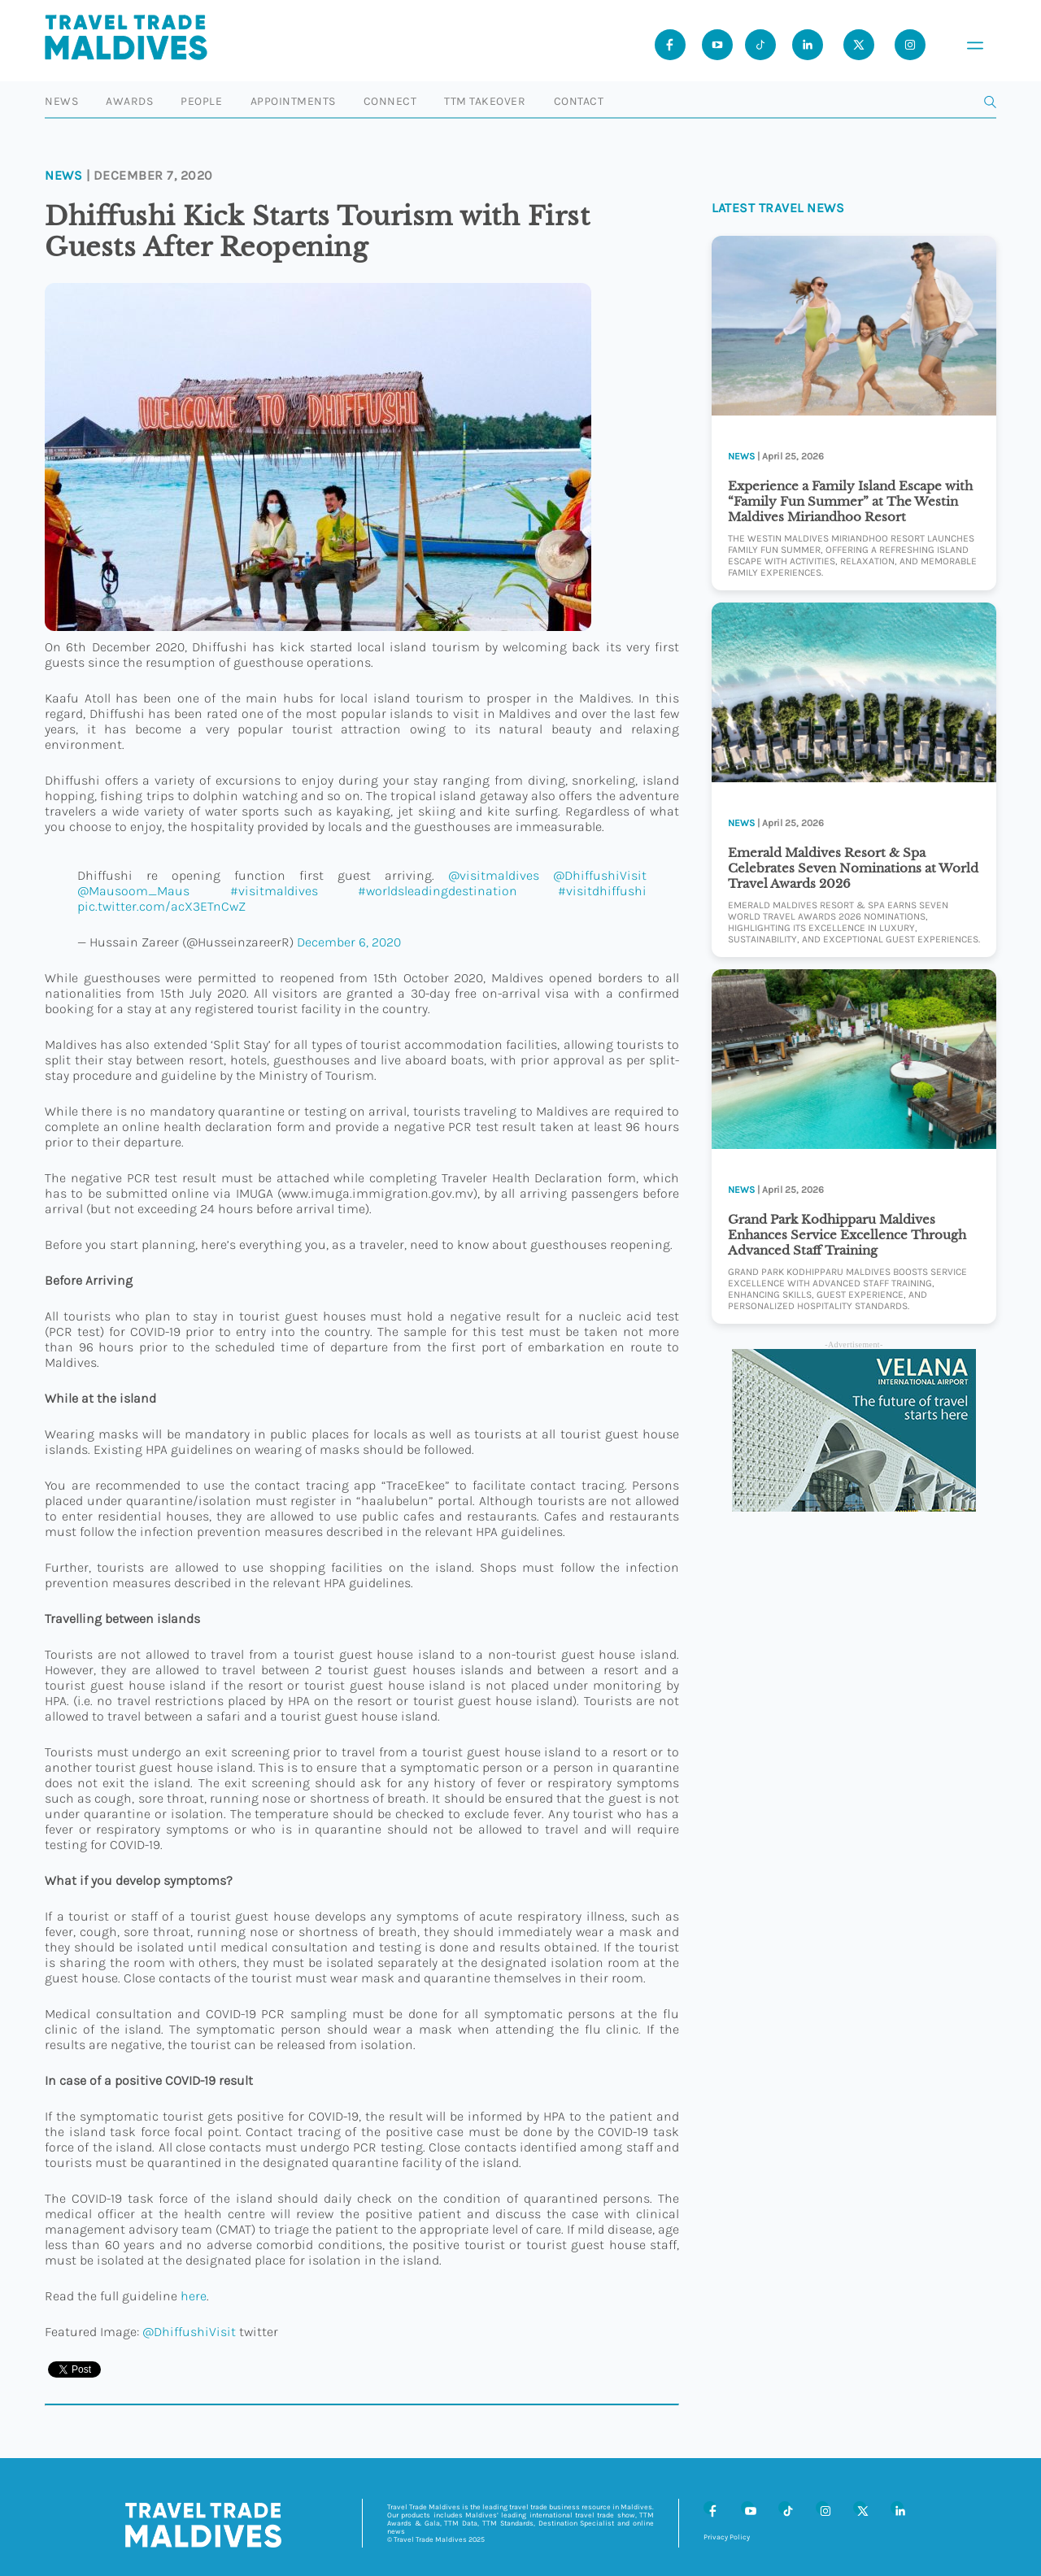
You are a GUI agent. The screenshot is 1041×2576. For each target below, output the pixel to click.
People (201, 101)
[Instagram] (822, 2507)
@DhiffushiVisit (600, 875)
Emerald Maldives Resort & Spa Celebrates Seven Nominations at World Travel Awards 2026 (853, 868)
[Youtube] (717, 44)
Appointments (293, 101)
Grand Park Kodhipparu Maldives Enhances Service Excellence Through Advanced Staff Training (847, 1235)
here (194, 2296)
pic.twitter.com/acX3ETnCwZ (161, 906)
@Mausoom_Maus (133, 891)
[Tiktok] (760, 44)
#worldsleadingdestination (437, 891)
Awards (129, 101)
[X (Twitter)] (859, 2507)
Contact (579, 101)
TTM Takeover (484, 101)
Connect (390, 101)
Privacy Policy (726, 2537)
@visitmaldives (493, 875)
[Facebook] (710, 2507)
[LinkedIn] (897, 2507)
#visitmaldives (274, 891)
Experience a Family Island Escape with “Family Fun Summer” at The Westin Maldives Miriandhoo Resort (850, 501)
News (61, 101)
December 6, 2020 (349, 942)
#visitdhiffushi (602, 891)
